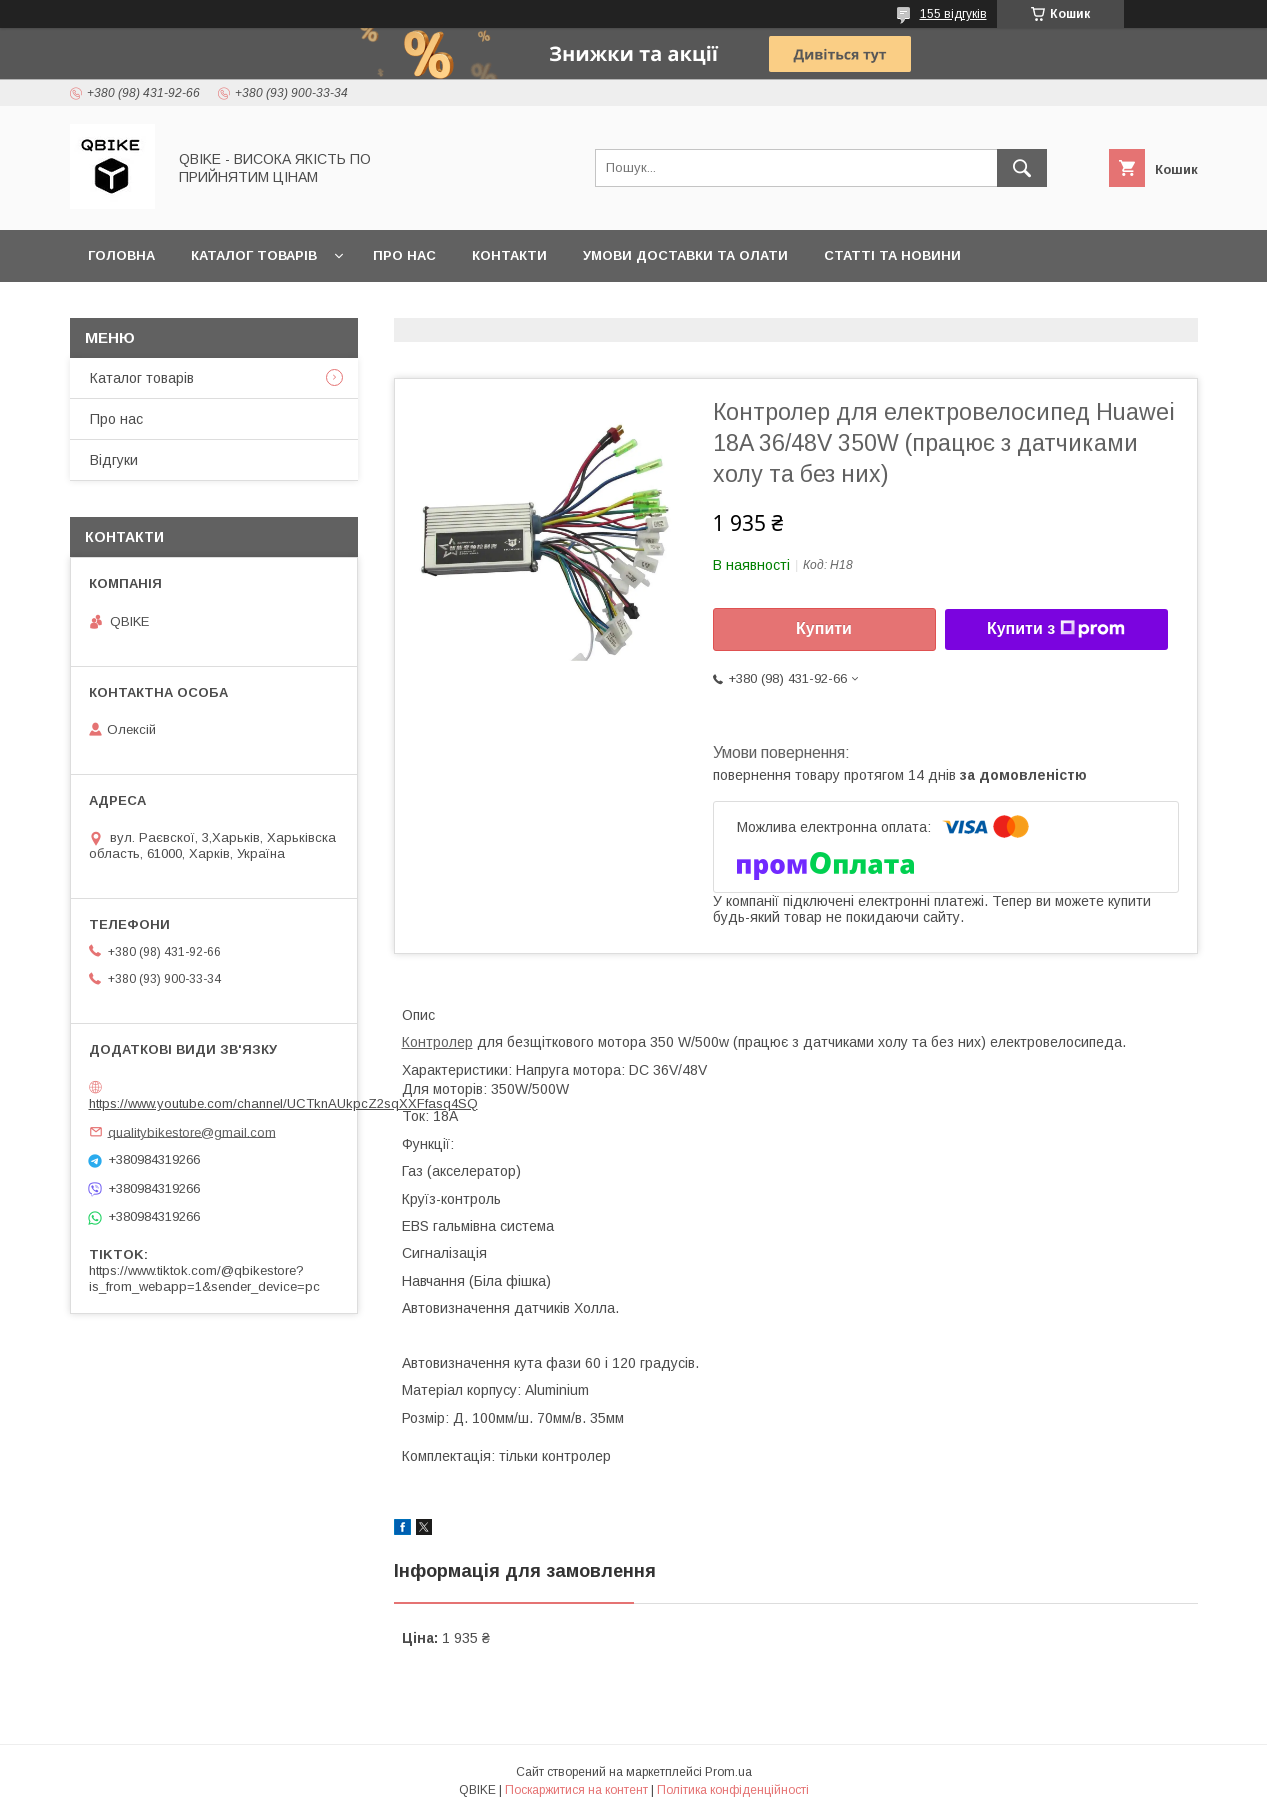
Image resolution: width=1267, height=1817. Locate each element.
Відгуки (114, 460)
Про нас (404, 255)
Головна (121, 255)
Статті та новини (892, 255)
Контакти (509, 255)
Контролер (437, 1042)
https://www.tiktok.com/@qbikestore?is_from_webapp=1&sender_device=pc (204, 1278)
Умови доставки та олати (685, 255)
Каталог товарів (254, 255)
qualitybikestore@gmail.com (192, 1131)
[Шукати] (1022, 168)
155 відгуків (953, 14)
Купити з (1056, 629)
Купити (824, 628)
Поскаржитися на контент (576, 1790)
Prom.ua (728, 1772)
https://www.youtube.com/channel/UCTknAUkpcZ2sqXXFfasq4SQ (283, 1103)
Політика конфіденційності (733, 1790)
